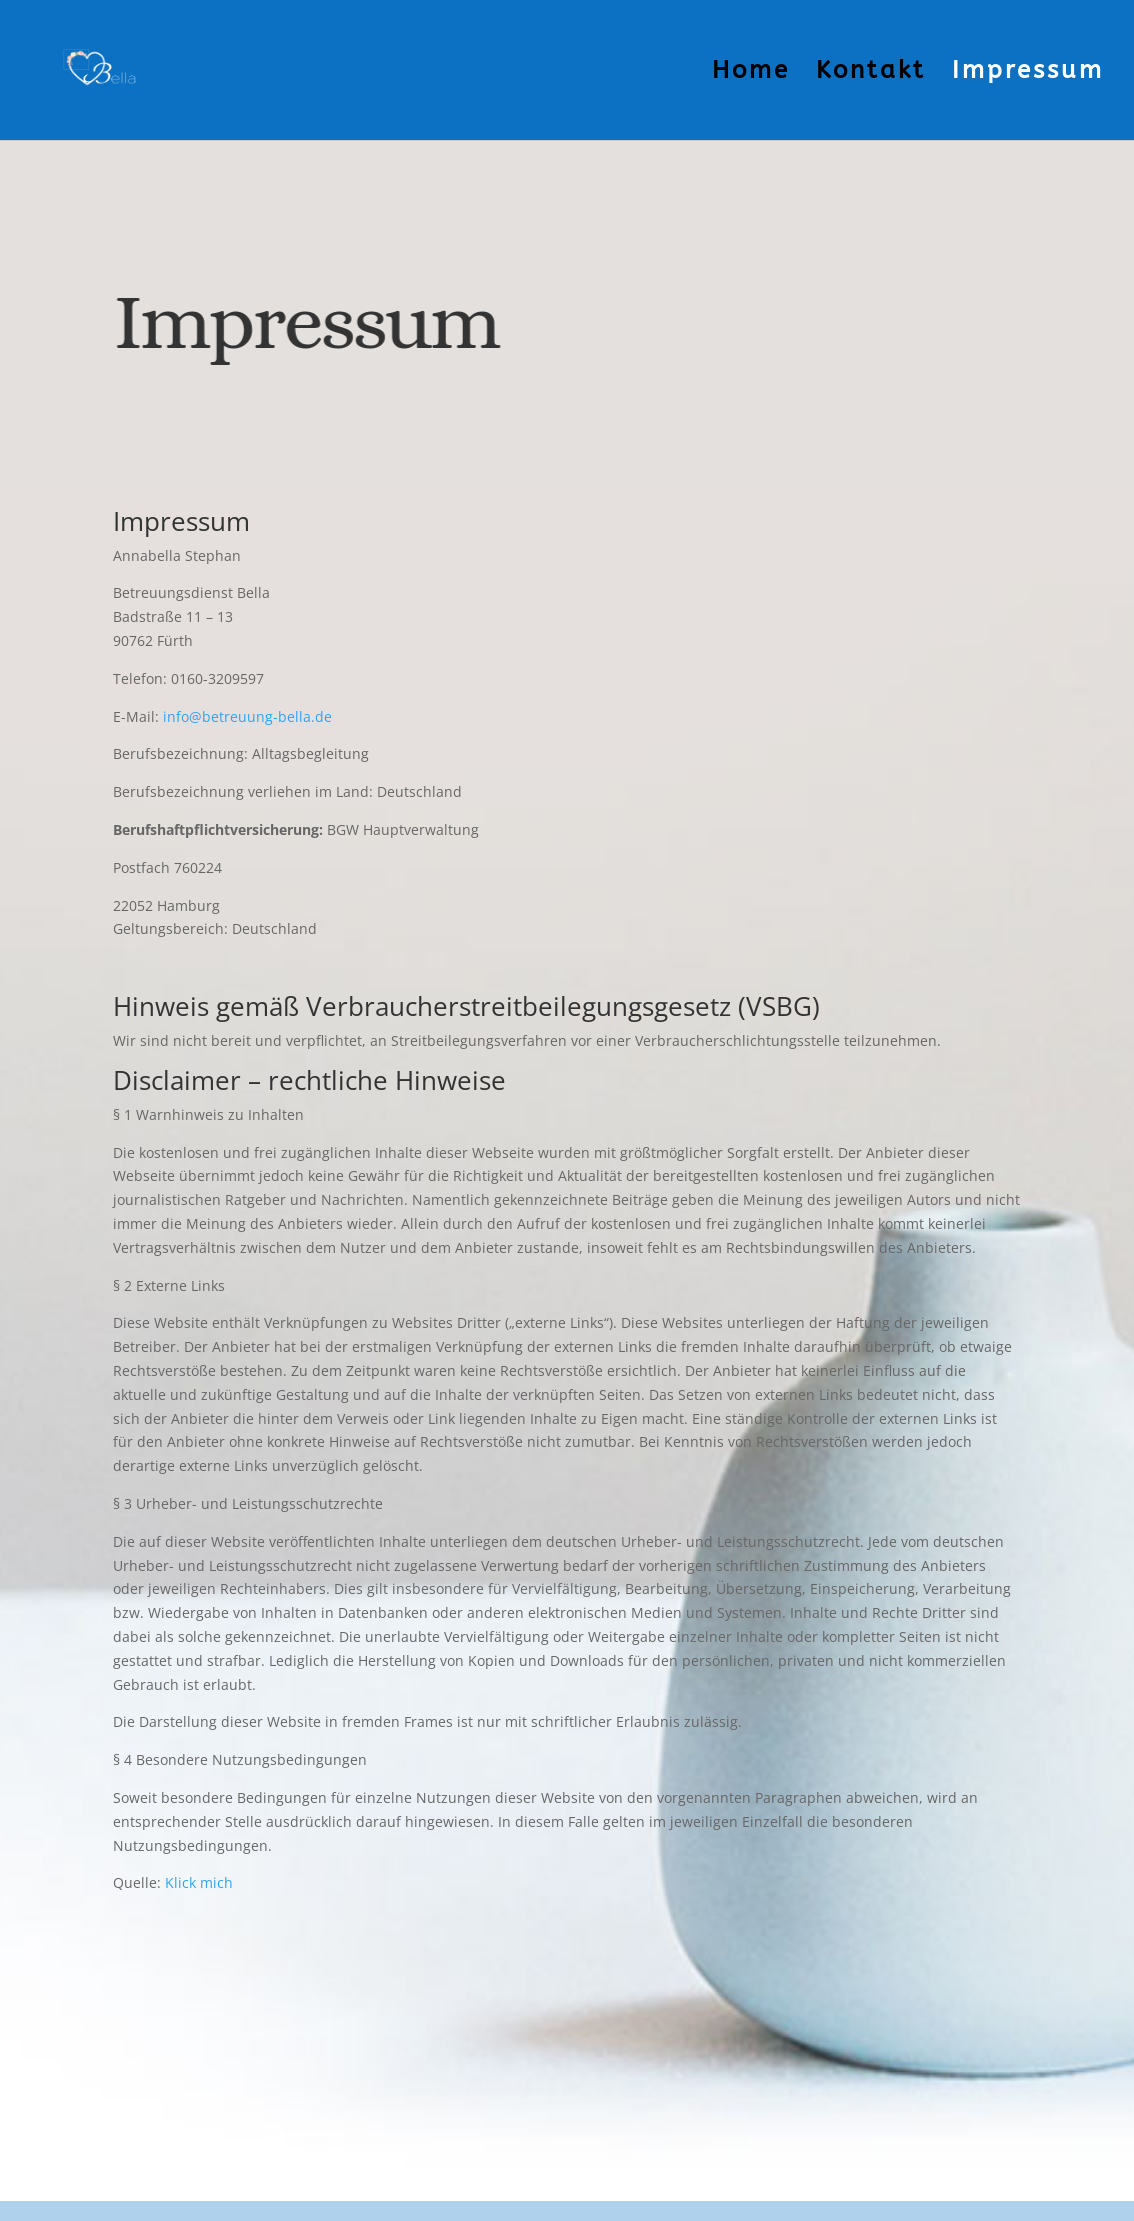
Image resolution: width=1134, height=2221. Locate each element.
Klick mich (199, 1882)
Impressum (1028, 73)
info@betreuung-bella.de (247, 716)
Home (751, 73)
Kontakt (871, 73)
